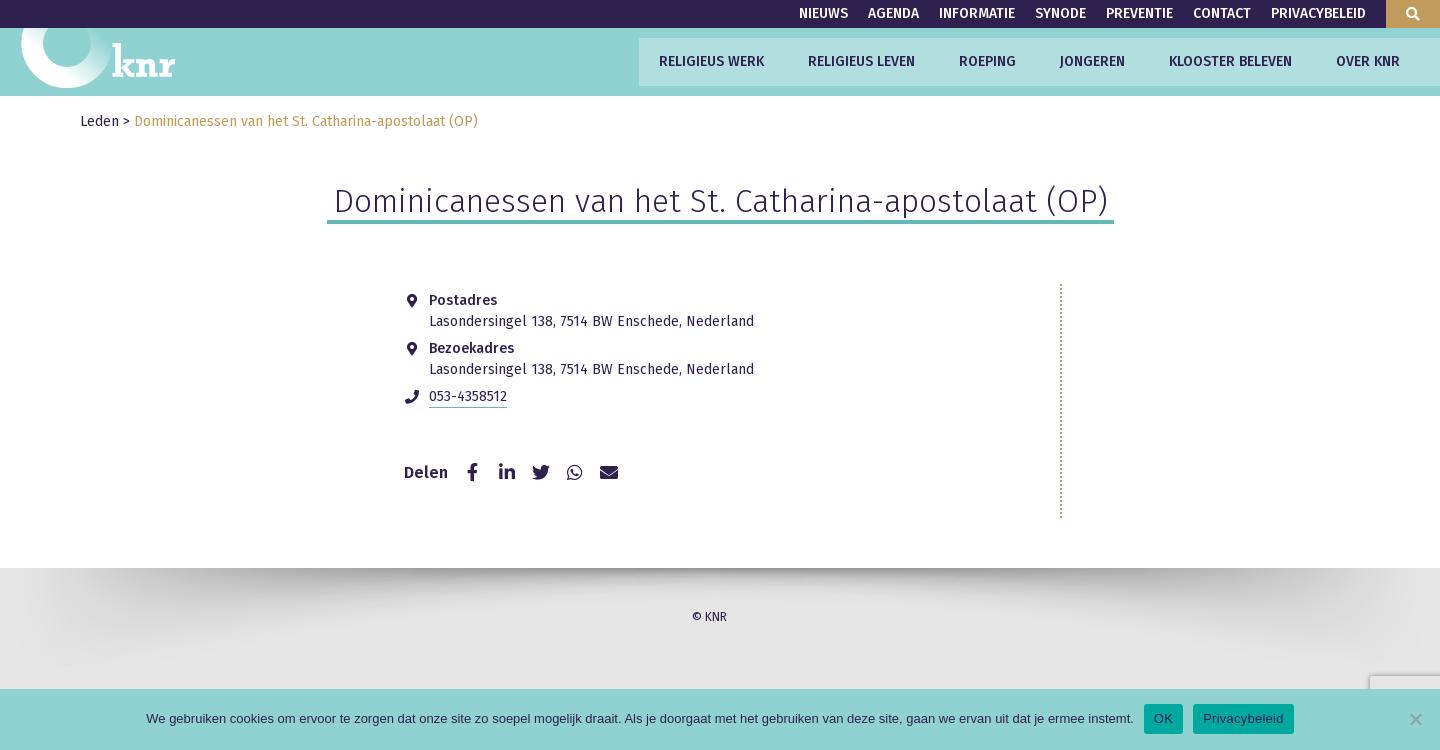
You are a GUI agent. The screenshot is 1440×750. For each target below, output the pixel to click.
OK (1163, 718)
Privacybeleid (1318, 13)
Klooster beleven (1230, 61)
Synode (1060, 13)
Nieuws (823, 13)
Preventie (1139, 13)
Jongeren (1092, 61)
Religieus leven (861, 61)
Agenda (893, 13)
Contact (1222, 13)
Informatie (977, 13)
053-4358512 (468, 396)
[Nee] (1415, 719)
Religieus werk (711, 61)
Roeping (987, 61)
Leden (99, 121)
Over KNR (1368, 61)
